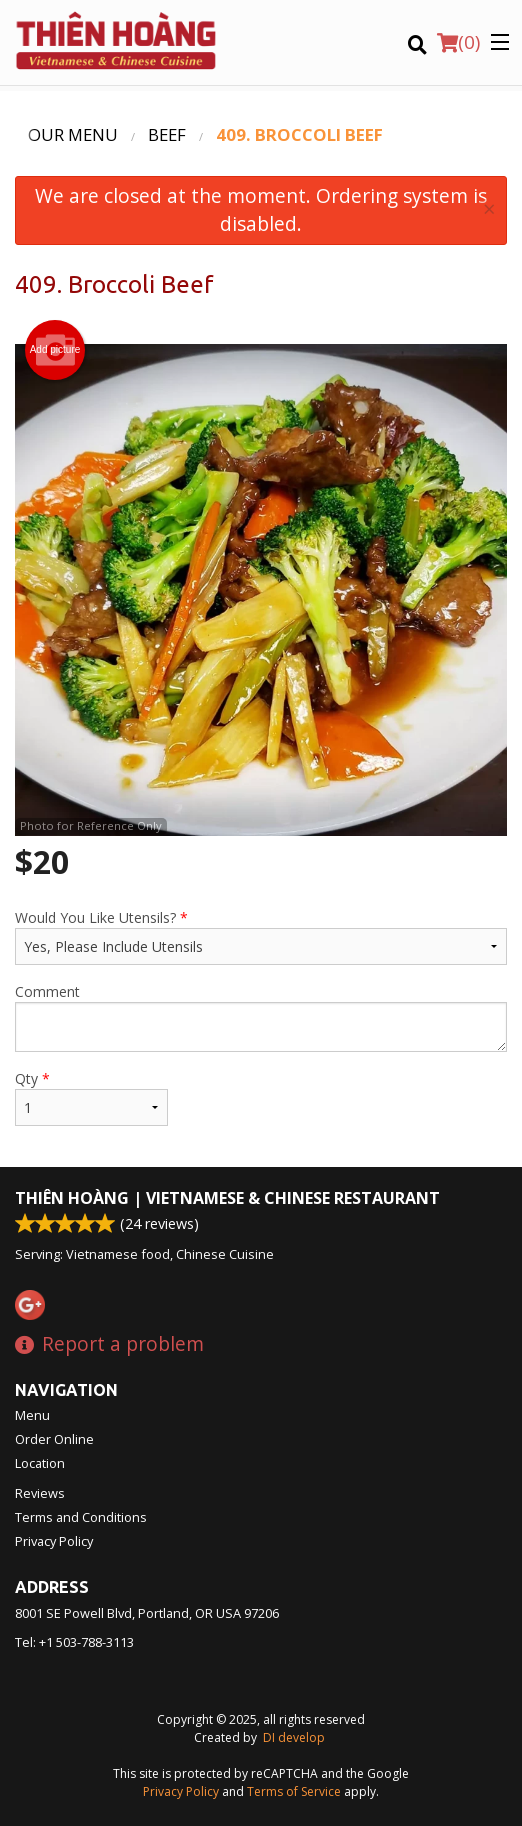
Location (40, 1463)
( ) (458, 42)
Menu (32, 1415)
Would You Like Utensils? (261, 936)
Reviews (40, 1493)
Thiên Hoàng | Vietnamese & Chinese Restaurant (227, 1198)
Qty (91, 1097)
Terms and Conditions (81, 1517)
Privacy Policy (54, 1541)
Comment (261, 1017)
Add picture (55, 350)
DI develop (294, 1737)
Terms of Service (294, 1791)
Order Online (54, 1439)
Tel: (74, 1642)
